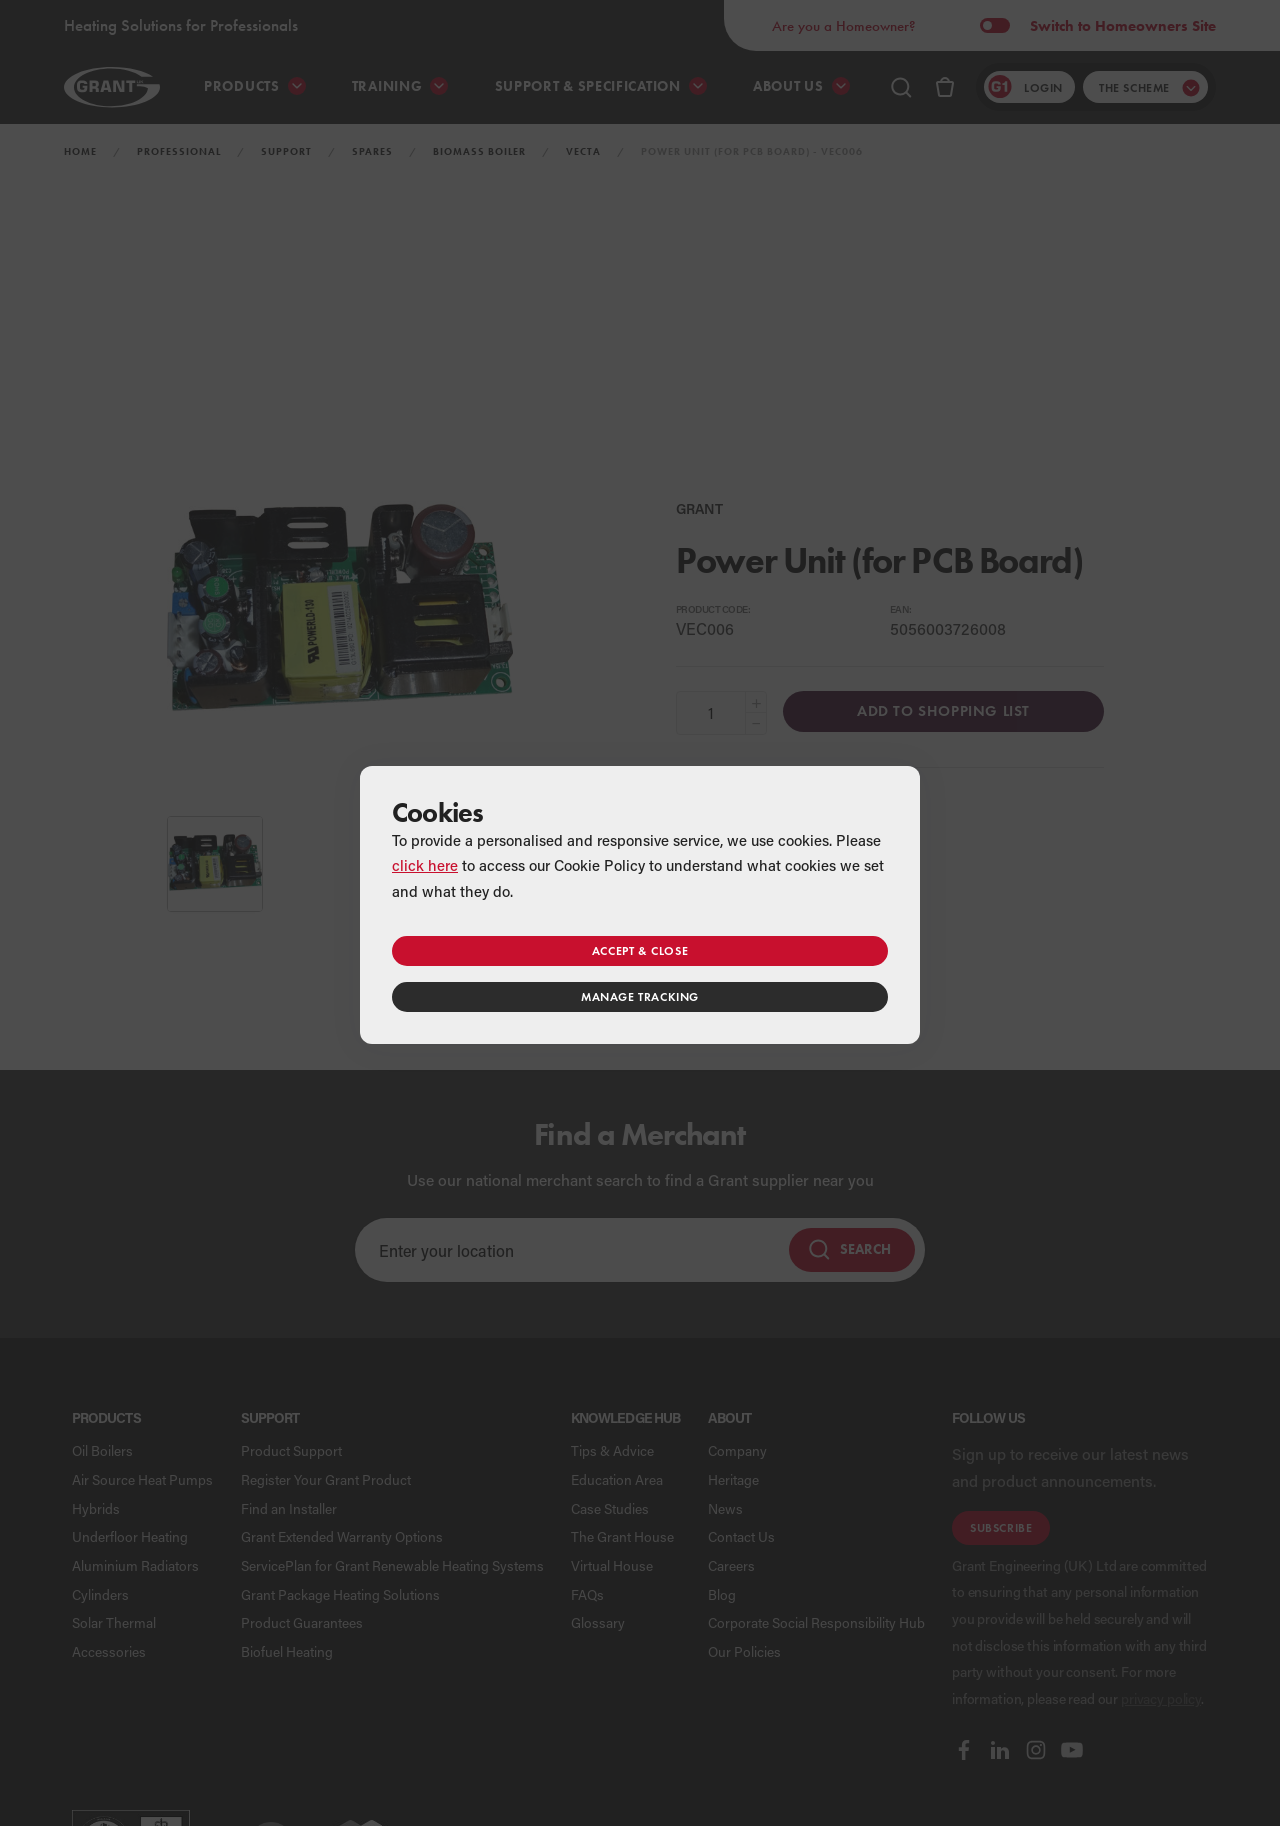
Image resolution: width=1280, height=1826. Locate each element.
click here (425, 865)
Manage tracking (640, 996)
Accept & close (640, 950)
